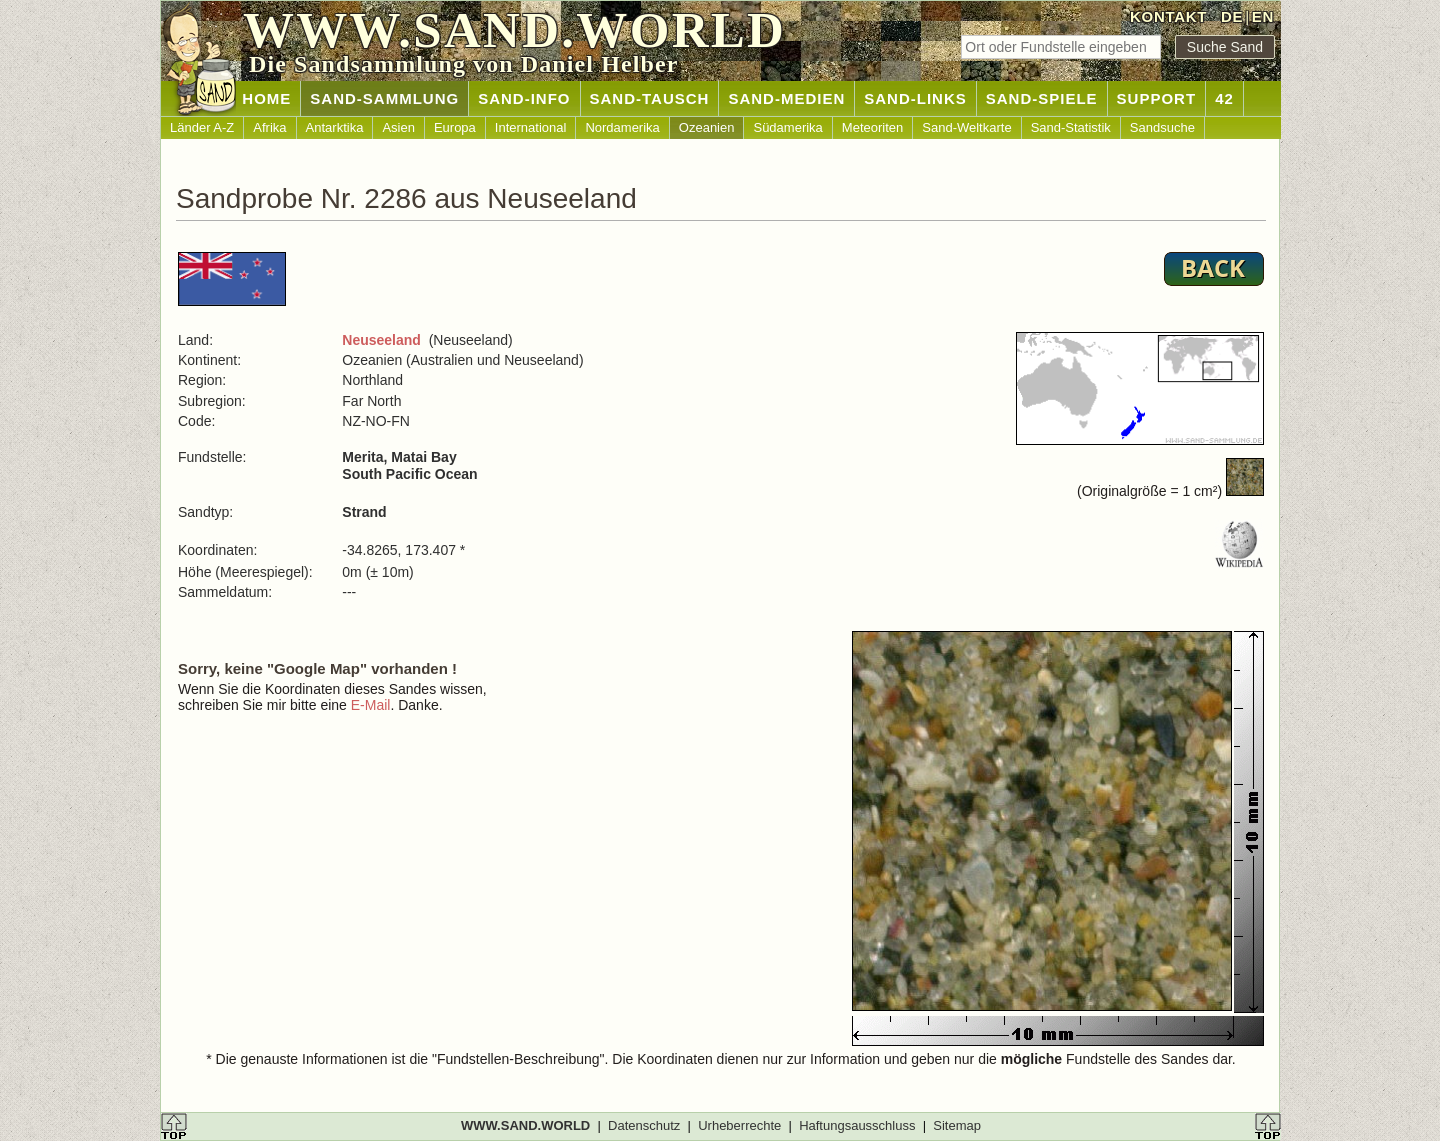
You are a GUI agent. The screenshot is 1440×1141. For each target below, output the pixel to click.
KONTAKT (1168, 16)
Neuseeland (381, 340)
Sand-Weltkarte (966, 127)
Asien (398, 127)
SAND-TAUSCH (650, 98)
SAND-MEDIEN (786, 98)
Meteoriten (872, 127)
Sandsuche (1162, 127)
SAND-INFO (524, 98)
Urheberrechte (739, 1125)
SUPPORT (1157, 98)
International (531, 127)
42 (1224, 98)
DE (1232, 16)
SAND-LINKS (915, 98)
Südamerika (787, 127)
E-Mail (371, 705)
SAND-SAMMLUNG (384, 98)
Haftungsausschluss (857, 1125)
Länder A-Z (202, 127)
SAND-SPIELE (1042, 98)
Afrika (269, 127)
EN (1263, 16)
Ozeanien (707, 127)
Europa (455, 127)
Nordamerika (622, 127)
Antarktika (335, 127)
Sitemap (957, 1125)
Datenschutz (644, 1125)
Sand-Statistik (1071, 127)
